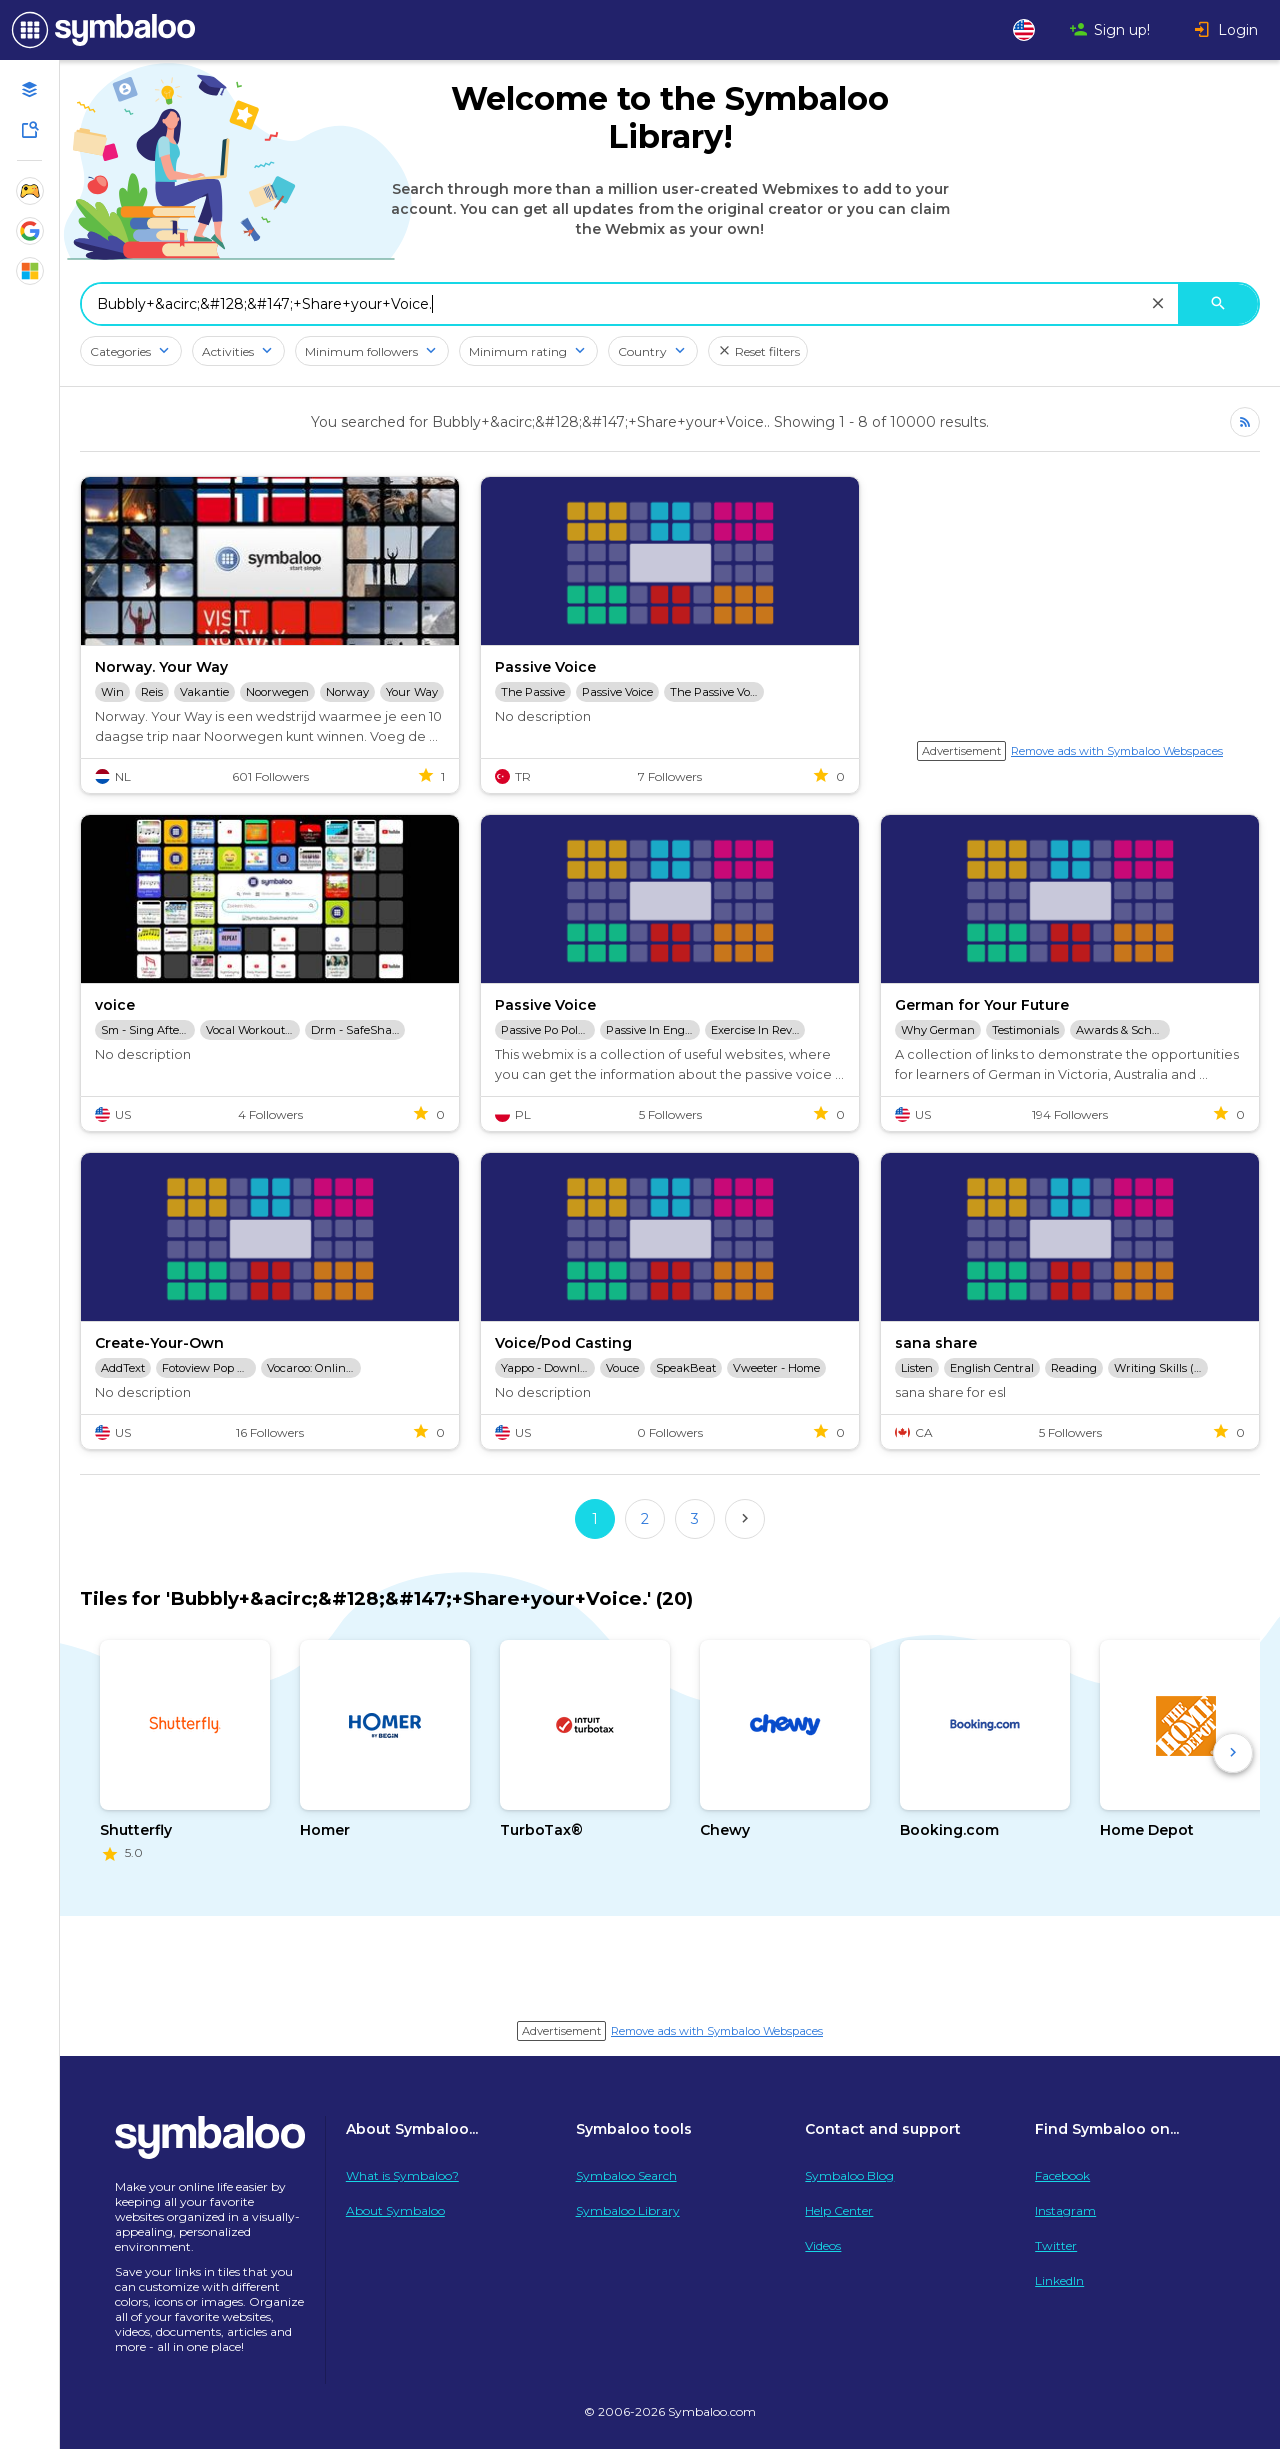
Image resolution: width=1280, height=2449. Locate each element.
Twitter (1056, 2245)
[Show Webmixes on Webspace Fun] (30, 191)
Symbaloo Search (626, 2175)
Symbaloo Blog (849, 2175)
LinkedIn (1059, 2280)
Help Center (839, 2210)
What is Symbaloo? (402, 2175)
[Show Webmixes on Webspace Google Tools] (30, 231)
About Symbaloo (395, 2210)
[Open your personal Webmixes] (30, 90)
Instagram (1065, 2210)
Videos (823, 2245)
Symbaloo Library (628, 2210)
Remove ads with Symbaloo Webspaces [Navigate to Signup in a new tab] (1117, 751)
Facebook (1062, 2175)
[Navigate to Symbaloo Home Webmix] (100, 30)
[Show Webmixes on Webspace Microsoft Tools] (30, 271)
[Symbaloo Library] (30, 130)
